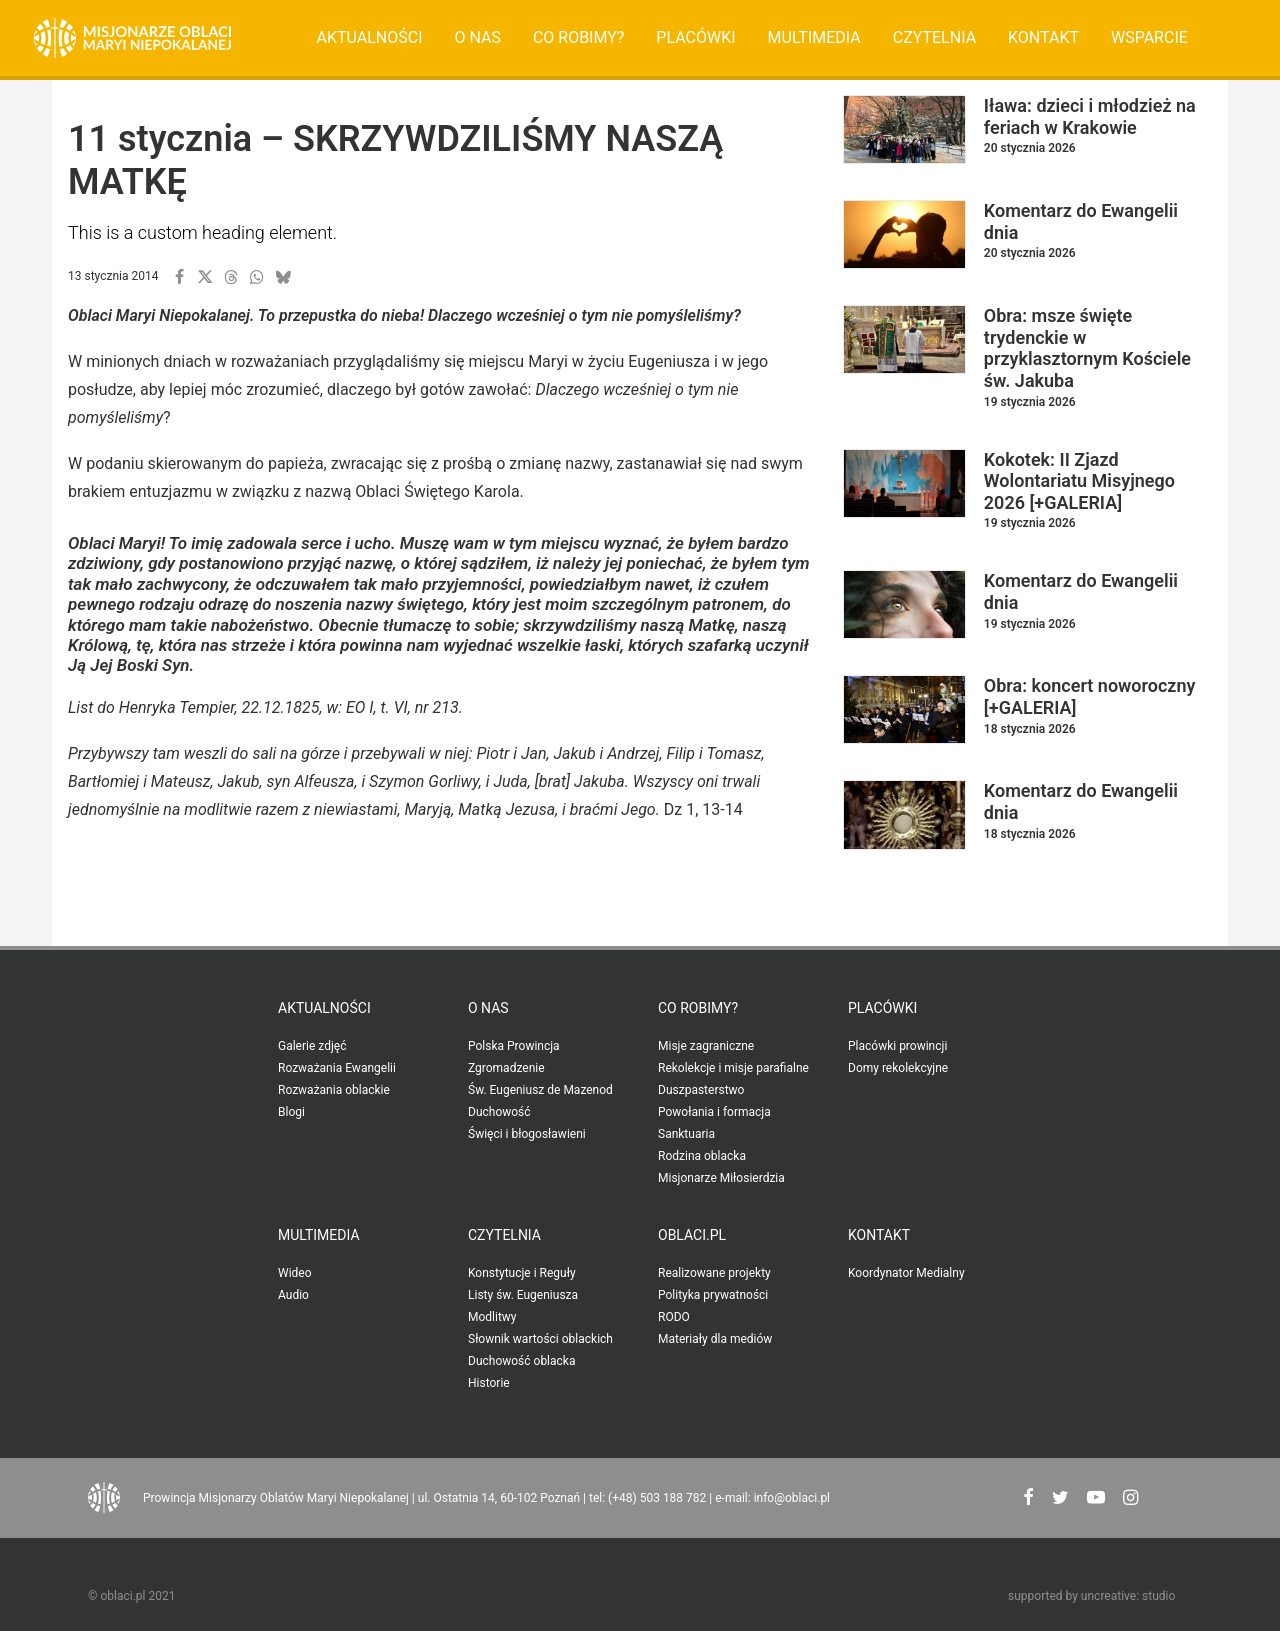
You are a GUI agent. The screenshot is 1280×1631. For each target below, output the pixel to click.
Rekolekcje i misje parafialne (733, 1068)
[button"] (1028, 1499)
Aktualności (370, 37)
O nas (477, 37)
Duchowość (499, 1112)
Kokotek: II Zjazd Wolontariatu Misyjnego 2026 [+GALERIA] (1079, 481)
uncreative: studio (1128, 1596)
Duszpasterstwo (701, 1090)
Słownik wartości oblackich (540, 1339)
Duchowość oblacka (521, 1361)
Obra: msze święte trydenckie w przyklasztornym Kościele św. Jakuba (1087, 348)
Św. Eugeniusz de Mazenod (540, 1090)
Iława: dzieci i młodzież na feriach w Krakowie (1090, 116)
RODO (674, 1317)
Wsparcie (1149, 37)
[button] (179, 277)
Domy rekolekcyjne (898, 1068)
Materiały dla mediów (715, 1339)
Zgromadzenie (506, 1068)
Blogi (291, 1112)
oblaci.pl (692, 1235)
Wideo (295, 1273)
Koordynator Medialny (906, 1273)
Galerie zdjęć (312, 1046)
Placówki (695, 37)
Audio (293, 1295)
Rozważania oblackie (334, 1090)
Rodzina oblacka (702, 1156)
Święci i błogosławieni (527, 1134)
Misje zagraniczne (706, 1046)
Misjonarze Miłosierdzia (721, 1178)
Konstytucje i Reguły (522, 1273)
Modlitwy (492, 1317)
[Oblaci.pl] (132, 38)
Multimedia (814, 37)
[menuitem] (370, 38)
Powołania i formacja (714, 1112)
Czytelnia (934, 37)
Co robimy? (579, 37)
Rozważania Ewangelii (337, 1068)
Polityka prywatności (713, 1295)
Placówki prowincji (897, 1046)
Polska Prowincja (514, 1046)
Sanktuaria (686, 1134)
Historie (489, 1383)
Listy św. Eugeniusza (523, 1295)
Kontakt (1043, 37)
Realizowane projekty (714, 1273)
